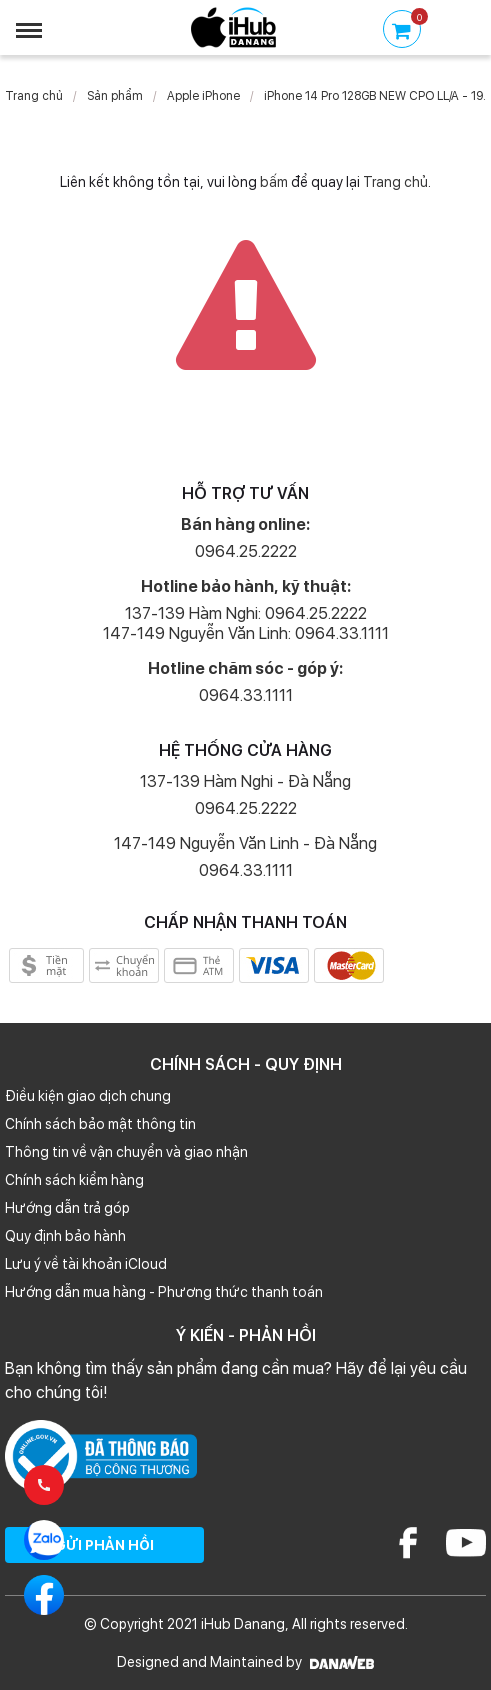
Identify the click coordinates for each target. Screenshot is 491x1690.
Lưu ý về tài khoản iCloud (86, 1264)
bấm (274, 182)
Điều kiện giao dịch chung (88, 1096)
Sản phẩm (115, 96)
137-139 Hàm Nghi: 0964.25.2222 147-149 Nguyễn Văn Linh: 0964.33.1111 (246, 623)
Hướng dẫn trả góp (67, 1208)
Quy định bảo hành (65, 1236)
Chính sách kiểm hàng (74, 1180)
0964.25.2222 (246, 551)
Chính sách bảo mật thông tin (100, 1124)
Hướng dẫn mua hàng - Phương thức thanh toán (164, 1292)
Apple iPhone (203, 96)
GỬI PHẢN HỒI (104, 1545)
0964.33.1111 (246, 695)
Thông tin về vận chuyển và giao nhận (126, 1152)
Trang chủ (34, 96)
